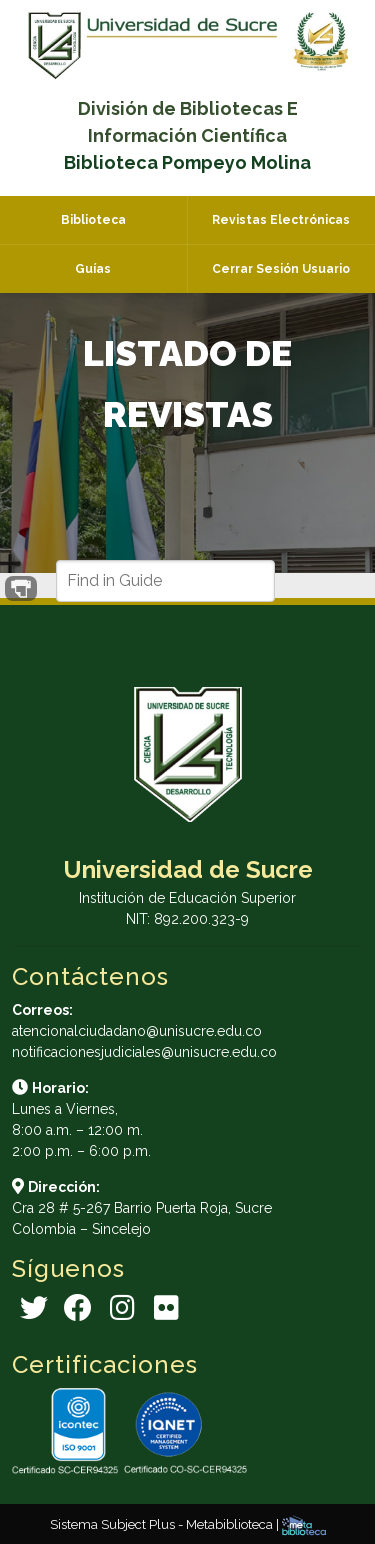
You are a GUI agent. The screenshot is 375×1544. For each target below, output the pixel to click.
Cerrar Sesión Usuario (281, 269)
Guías (93, 269)
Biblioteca (93, 220)
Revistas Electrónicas (281, 220)
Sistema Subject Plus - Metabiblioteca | (166, 1524)
